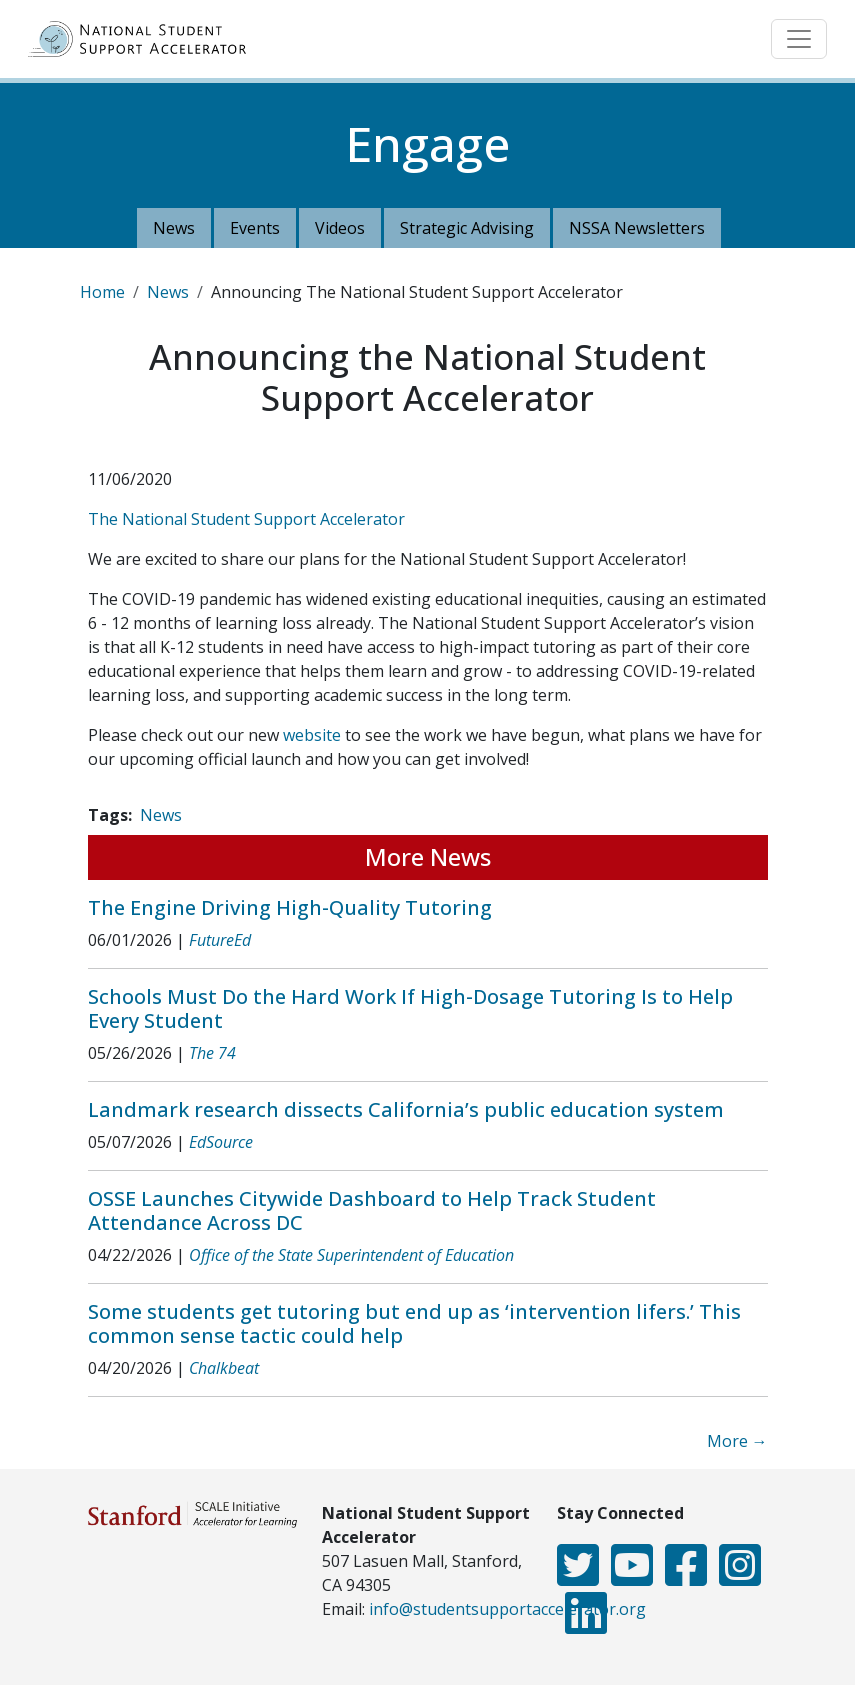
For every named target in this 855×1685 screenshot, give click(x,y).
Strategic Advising (467, 228)
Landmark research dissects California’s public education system (406, 1109)
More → (737, 1441)
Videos (340, 228)
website (312, 735)
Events (255, 228)
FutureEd (220, 940)
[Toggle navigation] (799, 39)
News (174, 228)
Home (102, 292)
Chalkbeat (224, 1368)
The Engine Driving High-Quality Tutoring (290, 907)
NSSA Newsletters (637, 228)
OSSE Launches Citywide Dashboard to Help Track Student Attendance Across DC (372, 1210)
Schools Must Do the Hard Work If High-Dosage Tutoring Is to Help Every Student (410, 1008)
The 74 (212, 1053)
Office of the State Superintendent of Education (351, 1255)
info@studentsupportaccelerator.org (507, 1609)
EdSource (221, 1142)
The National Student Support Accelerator (246, 519)
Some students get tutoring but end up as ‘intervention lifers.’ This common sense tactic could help (414, 1323)
